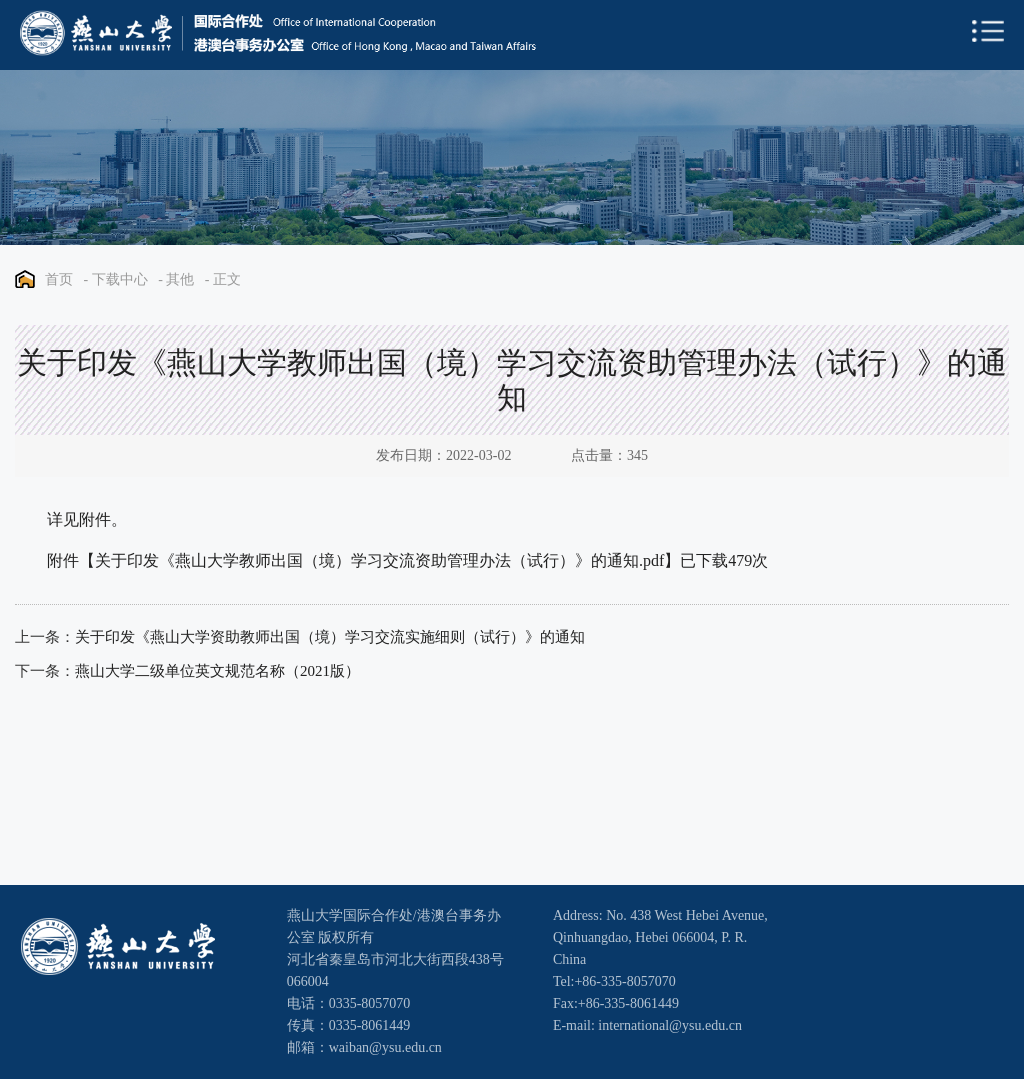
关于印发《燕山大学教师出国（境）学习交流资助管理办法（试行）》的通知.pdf (379, 560)
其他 (180, 279)
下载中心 (120, 279)
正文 (227, 279)
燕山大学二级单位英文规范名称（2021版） (217, 671)
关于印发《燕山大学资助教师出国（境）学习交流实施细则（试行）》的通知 (330, 637)
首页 (59, 279)
